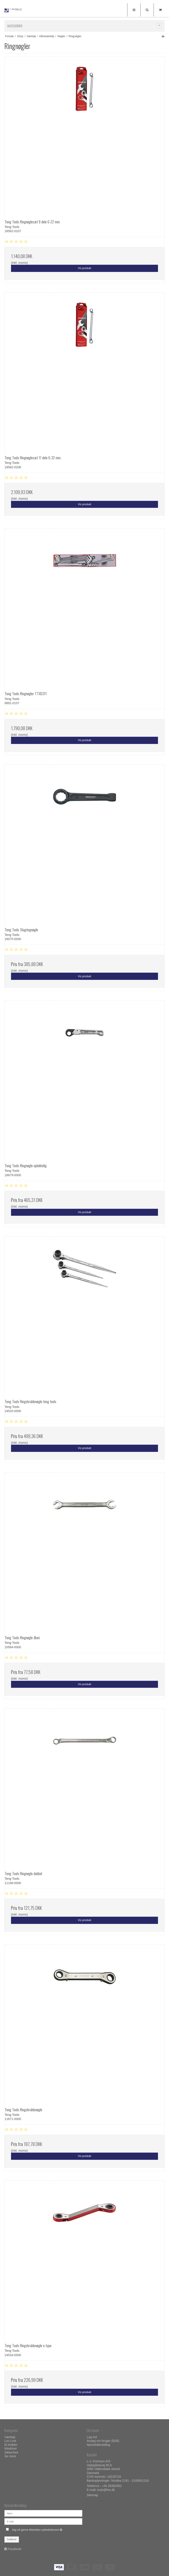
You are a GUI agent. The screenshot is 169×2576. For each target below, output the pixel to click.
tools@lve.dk (106, 2490)
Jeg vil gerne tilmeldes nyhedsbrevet (47, 2528)
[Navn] (43, 2513)
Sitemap (92, 2495)
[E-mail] (43, 2521)
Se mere (10, 2456)
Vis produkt (84, 268)
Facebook (14, 2549)
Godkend (12, 2539)
